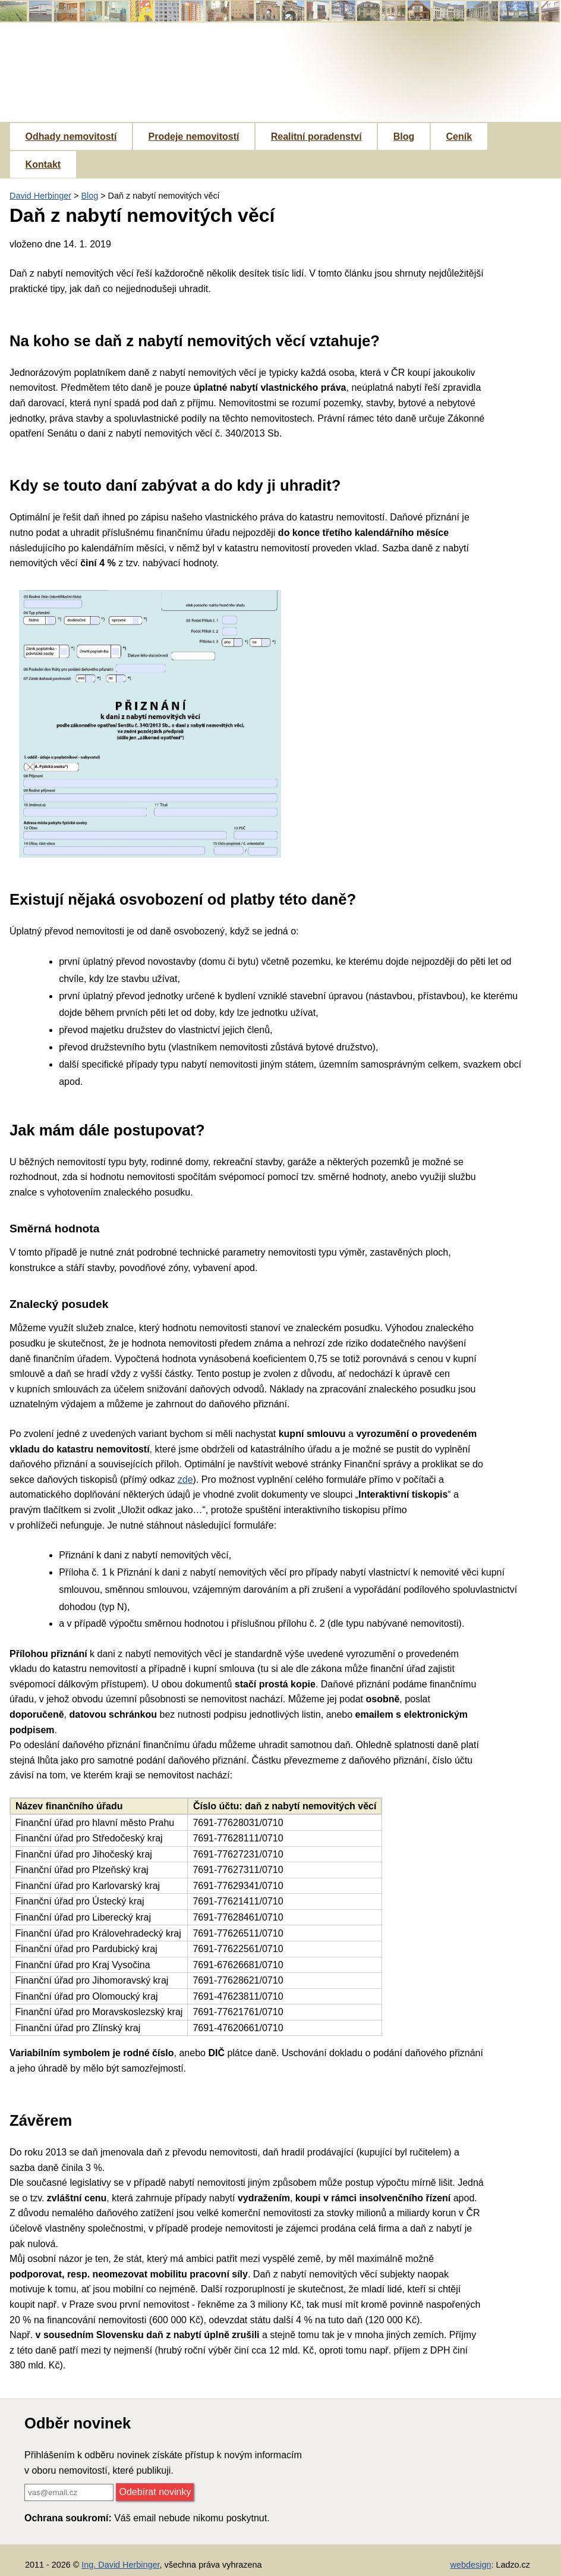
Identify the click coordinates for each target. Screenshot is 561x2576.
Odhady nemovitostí (71, 136)
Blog (404, 136)
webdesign (470, 2564)
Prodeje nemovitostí (194, 136)
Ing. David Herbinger (120, 2564)
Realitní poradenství (316, 136)
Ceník (459, 136)
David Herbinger (40, 195)
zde (185, 1479)
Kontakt (43, 164)
